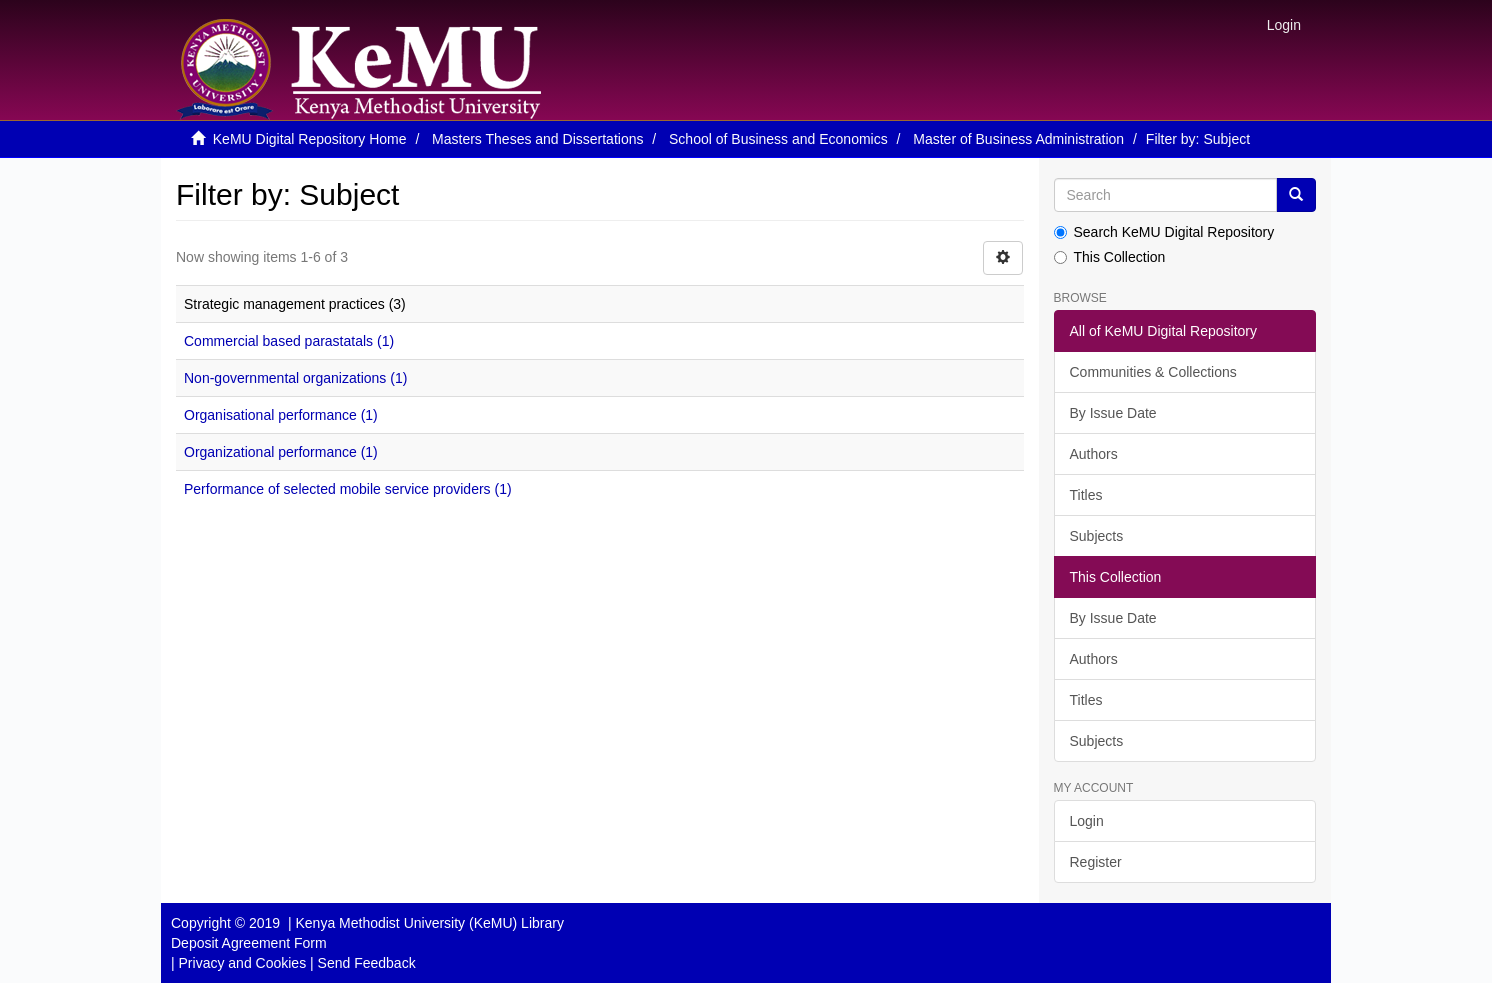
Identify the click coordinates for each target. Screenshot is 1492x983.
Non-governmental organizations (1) (295, 378)
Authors (1094, 454)
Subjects (1097, 536)
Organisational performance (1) (281, 415)
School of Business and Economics (778, 139)
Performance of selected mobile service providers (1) (348, 489)
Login (1087, 821)
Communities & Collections (1153, 372)
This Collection (1110, 257)
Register (1096, 862)
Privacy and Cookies (243, 963)
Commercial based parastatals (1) (289, 341)
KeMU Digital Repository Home (310, 139)
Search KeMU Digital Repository (1164, 232)
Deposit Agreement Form (249, 943)
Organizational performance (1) (281, 452)
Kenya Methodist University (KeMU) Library (429, 923)
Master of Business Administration (1018, 139)
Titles (1086, 495)
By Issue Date (1113, 413)
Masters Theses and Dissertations (537, 139)
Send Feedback (367, 963)
